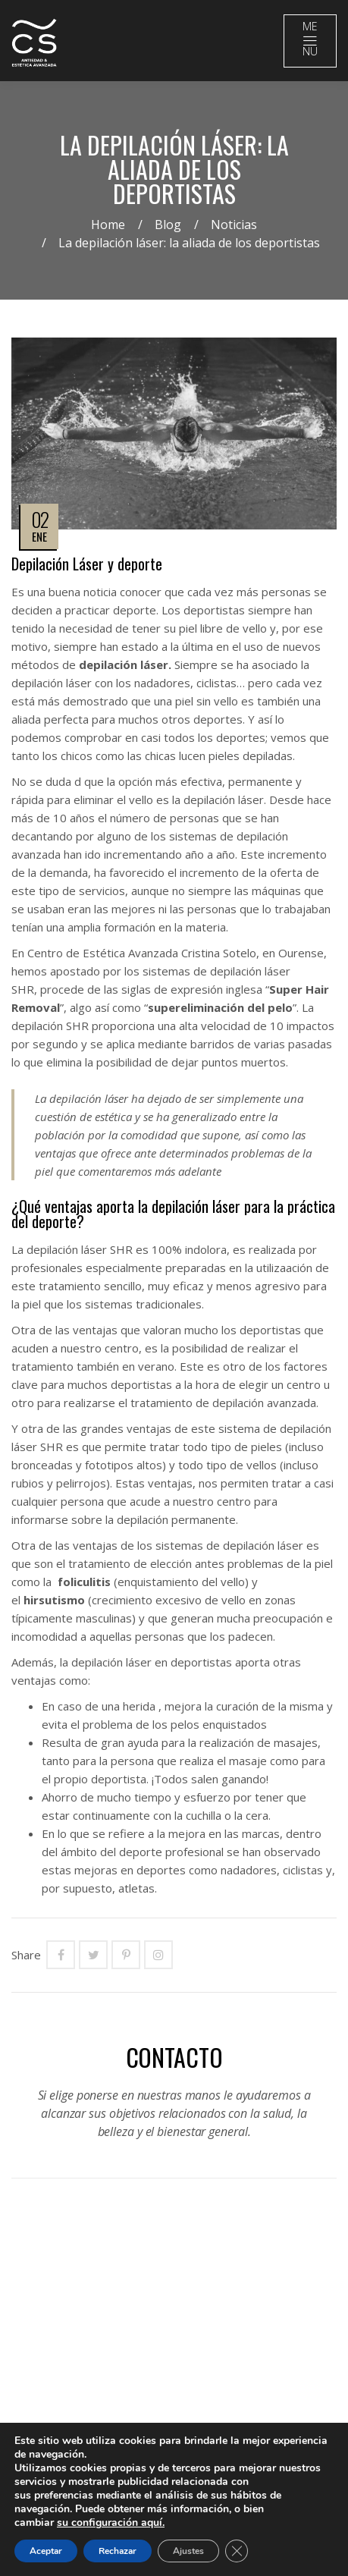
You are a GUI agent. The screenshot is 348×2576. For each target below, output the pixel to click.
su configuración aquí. (111, 2523)
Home (108, 224)
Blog (168, 224)
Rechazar (117, 2551)
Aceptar (46, 2551)
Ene (39, 536)
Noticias (234, 224)
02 (40, 519)
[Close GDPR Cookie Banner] (236, 2551)
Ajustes (188, 2551)
